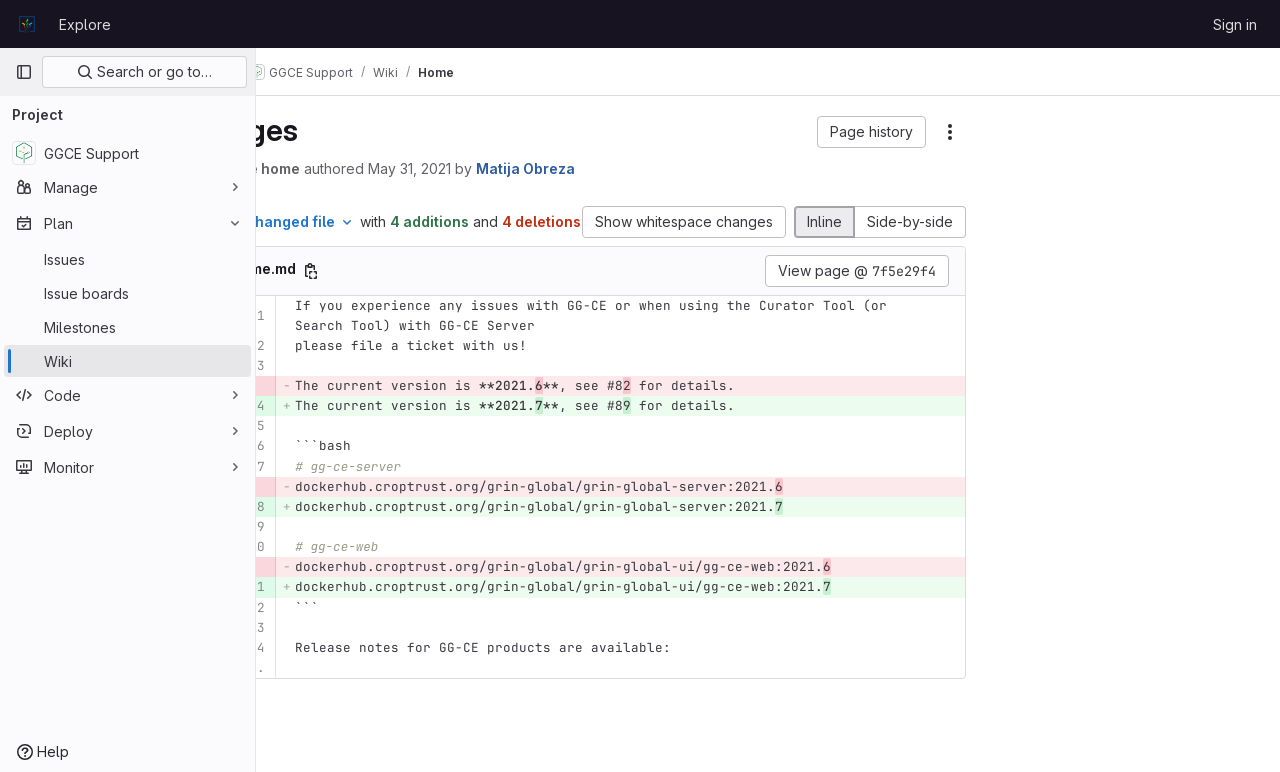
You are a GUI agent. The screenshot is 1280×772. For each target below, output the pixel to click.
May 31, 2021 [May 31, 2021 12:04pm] (514, 168)
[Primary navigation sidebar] (24, 72)
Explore (85, 24)
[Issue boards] (127, 293)
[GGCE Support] (127, 153)
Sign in (1235, 24)
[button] (871, 132)
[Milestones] (127, 327)
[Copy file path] (416, 292)
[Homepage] (27, 24)
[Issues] (127, 259)
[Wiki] (127, 361)
